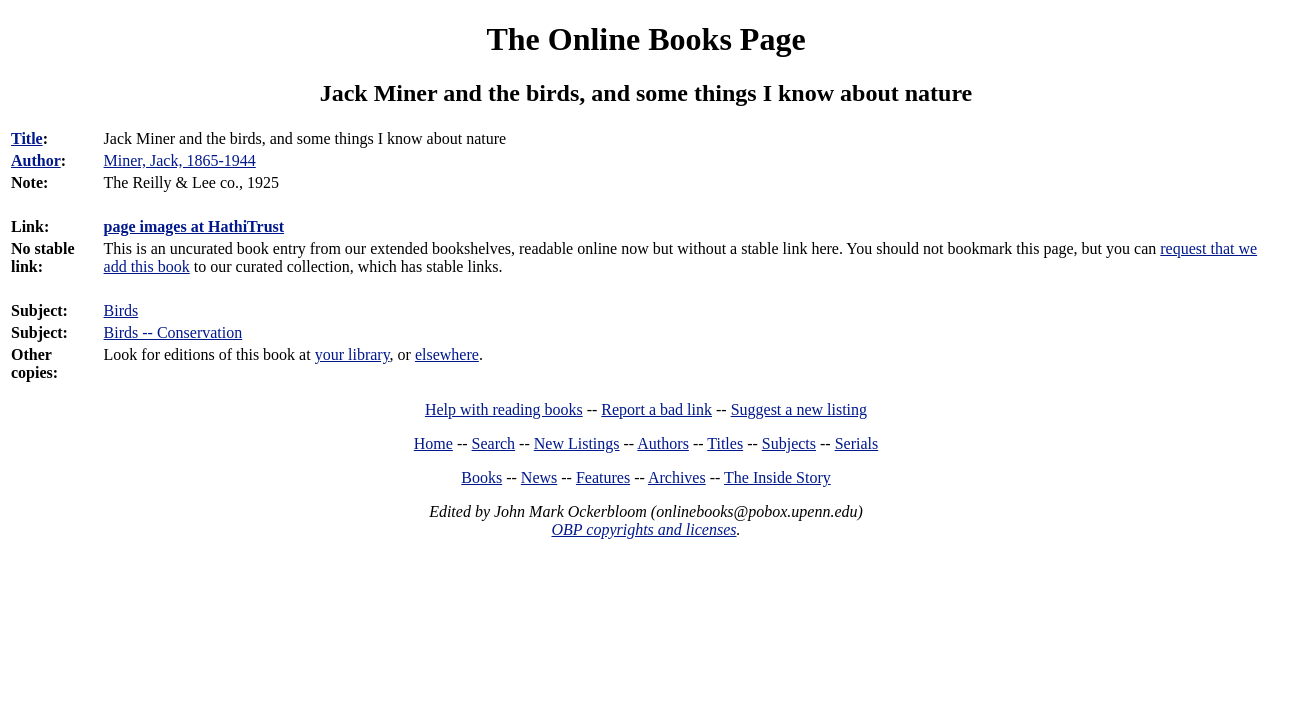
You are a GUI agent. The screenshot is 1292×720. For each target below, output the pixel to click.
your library (352, 354)
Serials (857, 443)
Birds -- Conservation (173, 332)
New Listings (577, 443)
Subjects (789, 443)
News (539, 477)
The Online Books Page (645, 39)
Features (603, 477)
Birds (121, 310)
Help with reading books (504, 409)
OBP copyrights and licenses (643, 529)
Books (481, 477)
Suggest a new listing (799, 409)
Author (36, 160)
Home (433, 443)
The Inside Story (777, 477)
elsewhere (447, 354)
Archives (677, 477)
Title (27, 138)
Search (494, 443)
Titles (725, 443)
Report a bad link (656, 409)
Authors (663, 443)
